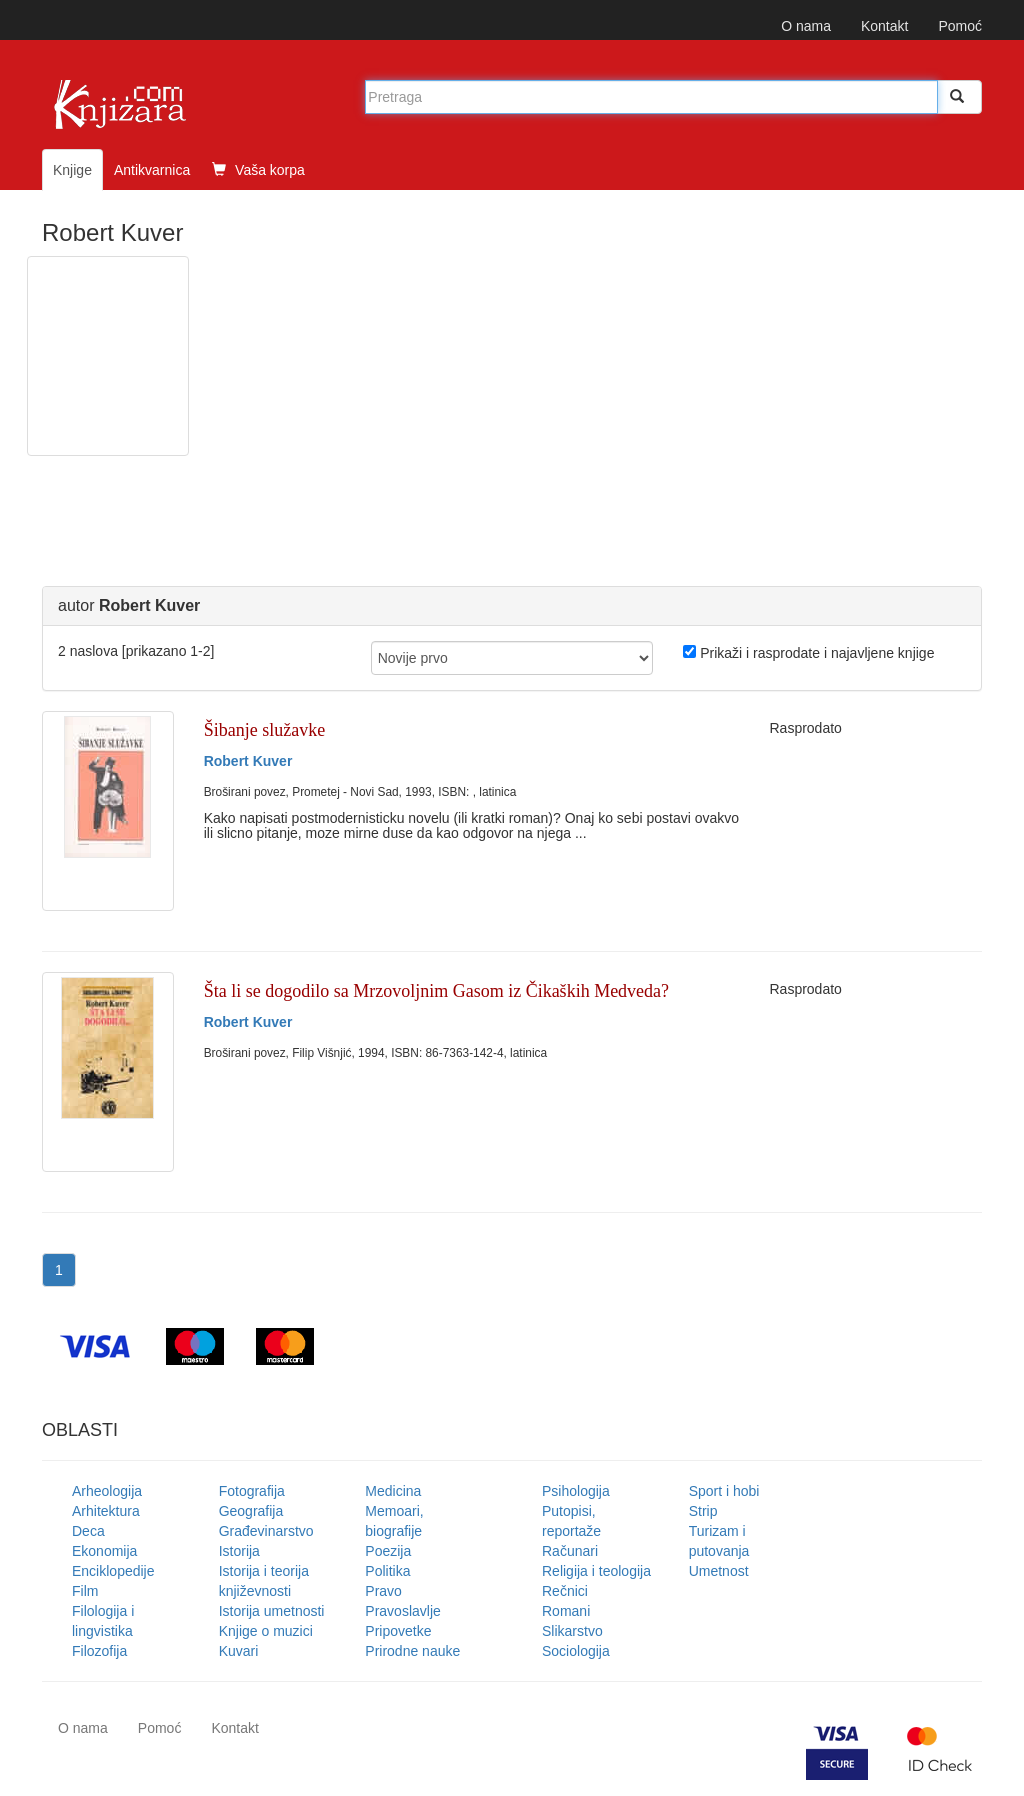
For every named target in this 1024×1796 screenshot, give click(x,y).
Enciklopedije (113, 1571)
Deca (88, 1531)
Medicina (393, 1491)
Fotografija (252, 1491)
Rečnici (565, 1591)
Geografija (251, 1511)
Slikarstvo (572, 1631)
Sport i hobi (724, 1491)
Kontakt (884, 26)
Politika (387, 1571)
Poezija (388, 1551)
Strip (703, 1511)
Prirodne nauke (412, 1651)
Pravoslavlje (402, 1611)
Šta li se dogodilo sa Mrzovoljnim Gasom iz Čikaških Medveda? (436, 991)
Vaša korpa (258, 170)
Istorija (239, 1551)
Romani (566, 1611)
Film (85, 1591)
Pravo (383, 1591)
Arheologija (107, 1491)
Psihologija (576, 1491)
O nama (806, 26)
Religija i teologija (596, 1571)
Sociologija (576, 1651)
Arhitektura (106, 1511)
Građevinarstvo (266, 1531)
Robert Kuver (248, 761)
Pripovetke (398, 1631)
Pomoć (960, 26)
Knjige (72, 170)
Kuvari (239, 1651)
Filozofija (99, 1651)
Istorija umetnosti (272, 1611)
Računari (570, 1551)
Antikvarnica (152, 170)
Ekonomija (104, 1551)
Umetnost (719, 1571)
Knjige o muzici (266, 1631)
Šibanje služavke (264, 730)
